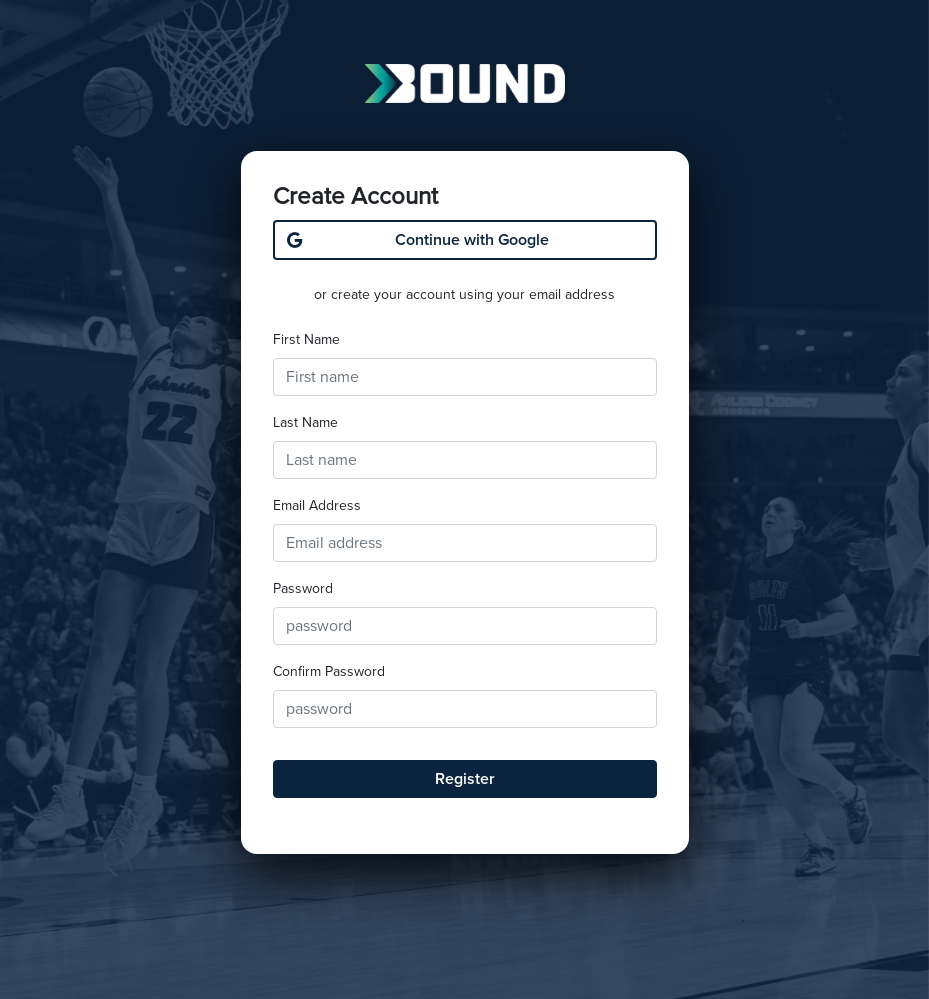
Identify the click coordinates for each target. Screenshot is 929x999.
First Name (306, 339)
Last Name (305, 422)
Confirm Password (329, 671)
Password (303, 588)
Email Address (317, 505)
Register (465, 779)
